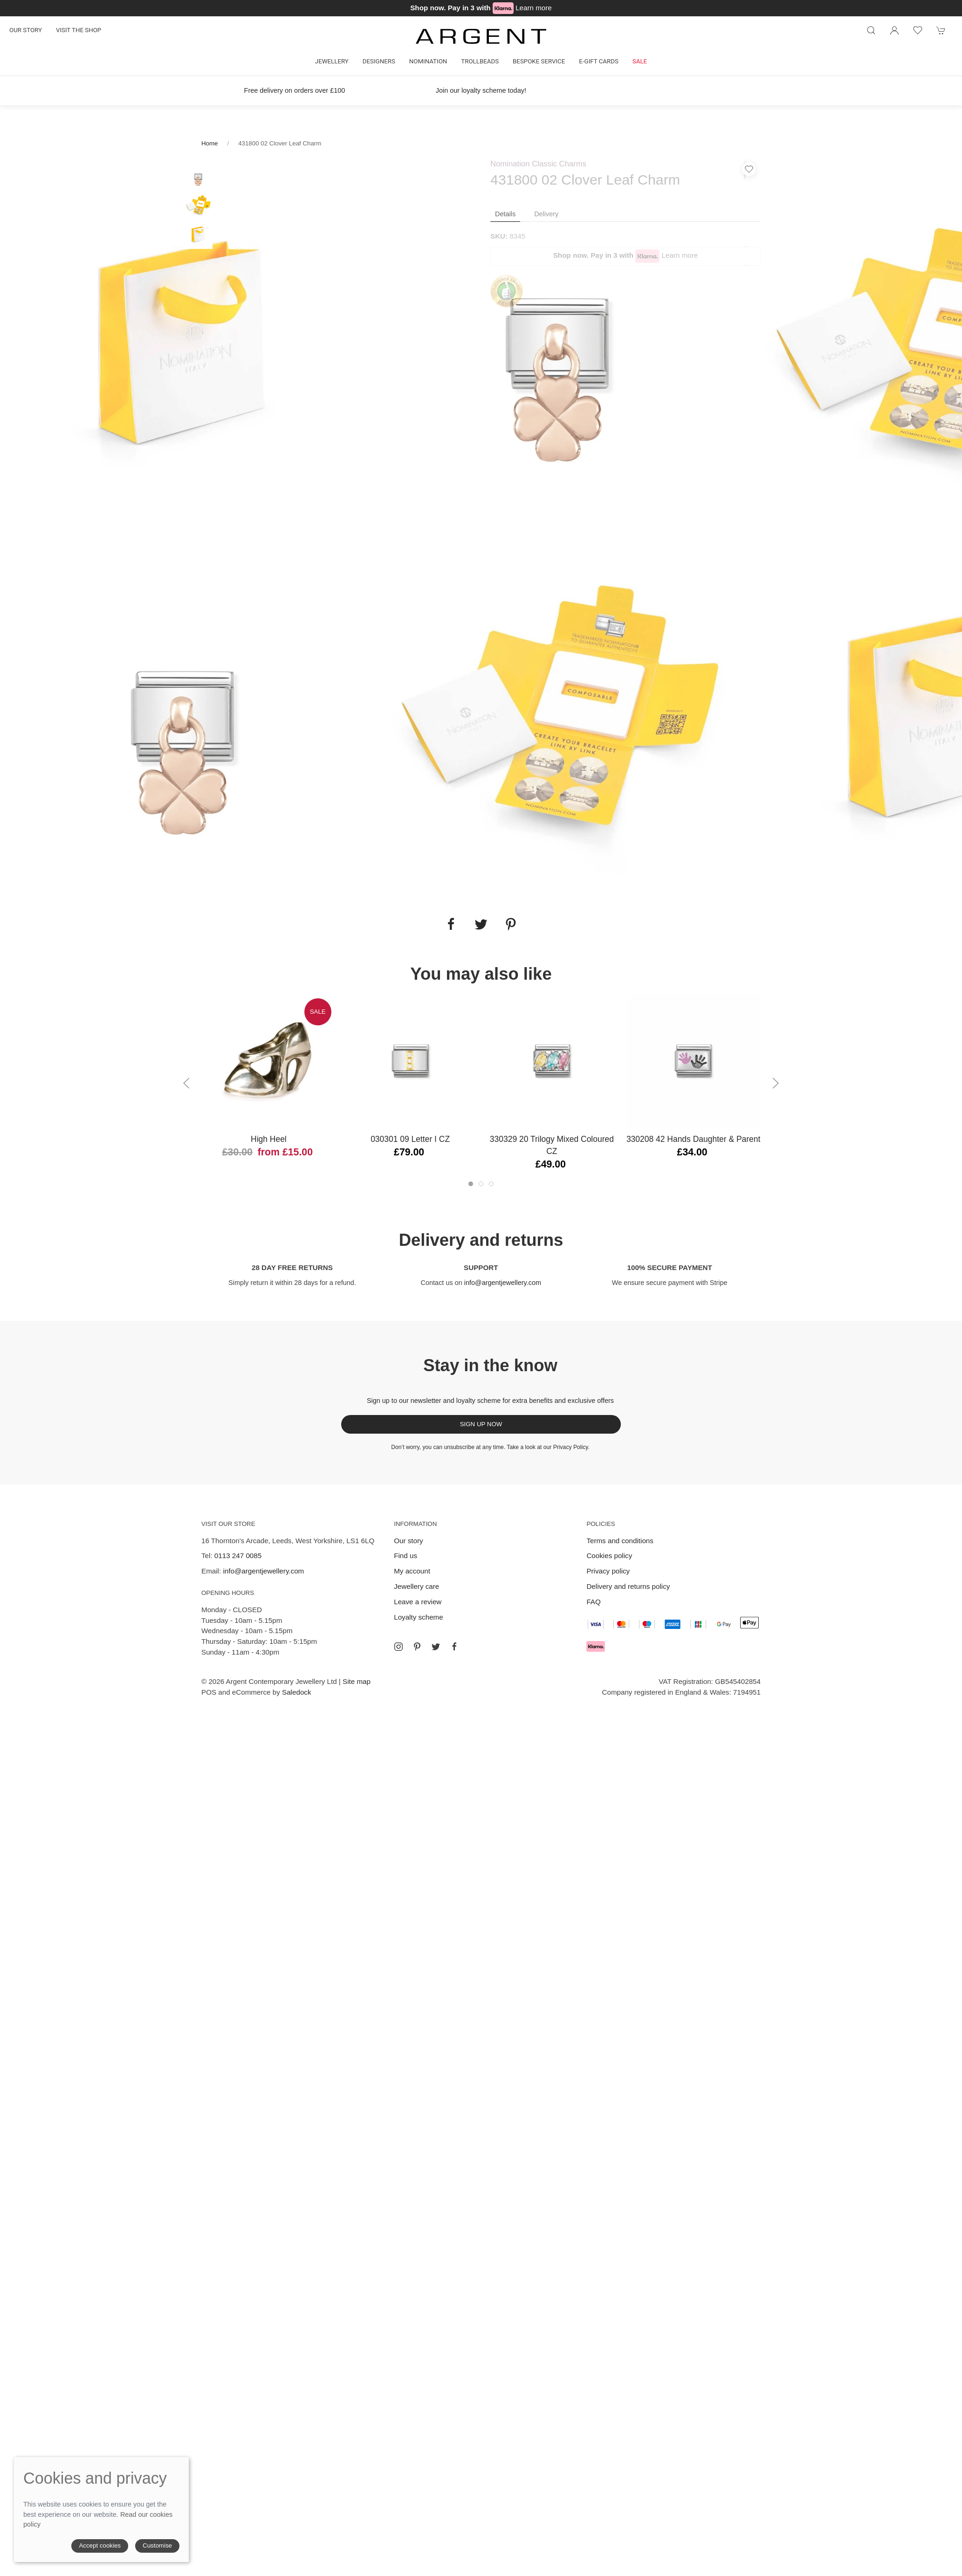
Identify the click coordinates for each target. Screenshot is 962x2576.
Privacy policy (608, 1571)
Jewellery (332, 61)
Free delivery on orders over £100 (294, 90)
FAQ (593, 1602)
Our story (25, 30)
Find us (405, 1555)
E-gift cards (598, 61)
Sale (639, 61)
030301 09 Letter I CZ (410, 1139)
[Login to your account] (894, 30)
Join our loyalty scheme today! (481, 90)
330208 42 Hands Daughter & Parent (693, 1139)
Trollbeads (480, 61)
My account (412, 1571)
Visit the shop (78, 30)
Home (209, 143)
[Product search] (871, 30)
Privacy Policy (570, 1447)
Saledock (296, 1692)
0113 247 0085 (237, 1555)
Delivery (546, 214)
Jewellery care (416, 1586)
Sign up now (481, 1424)
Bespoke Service (539, 61)
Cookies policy (609, 1555)
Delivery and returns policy (628, 1586)
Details (505, 214)
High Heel (269, 1139)
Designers (379, 61)
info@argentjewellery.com (502, 1282)
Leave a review (417, 1602)
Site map (357, 1681)
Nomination (428, 61)
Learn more (533, 8)
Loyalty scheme (418, 1617)
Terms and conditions (619, 1541)
